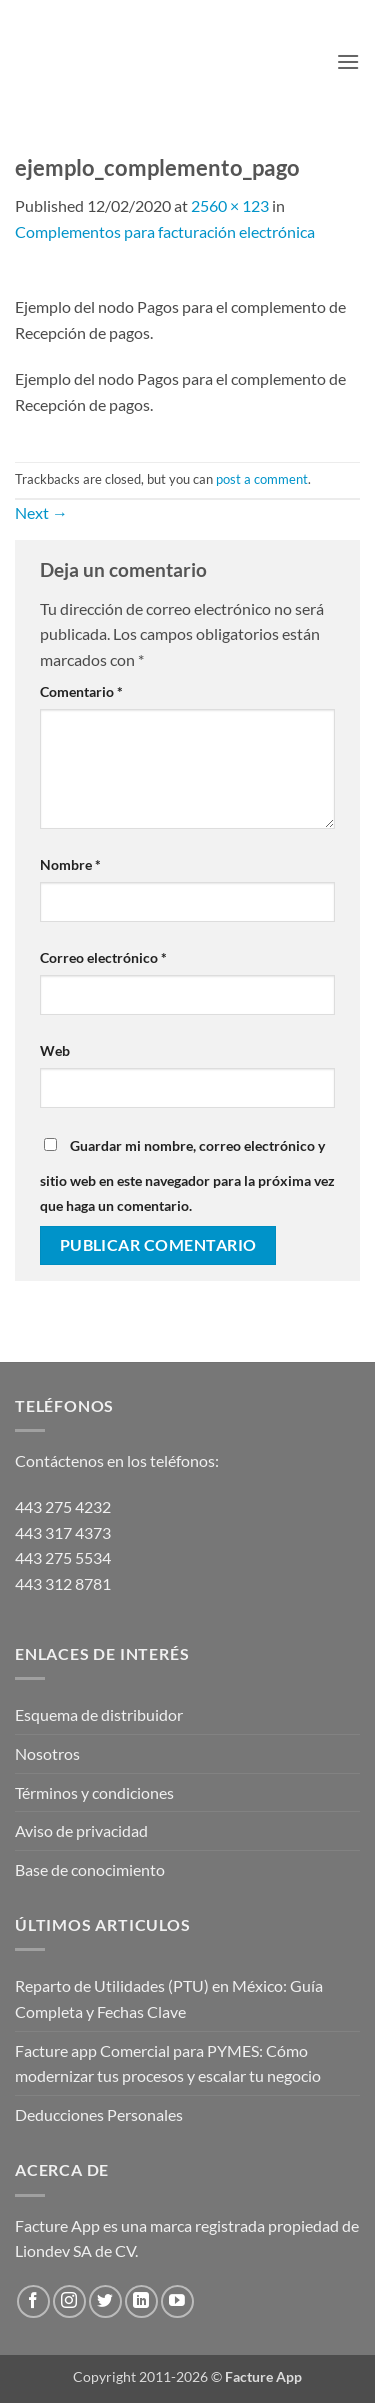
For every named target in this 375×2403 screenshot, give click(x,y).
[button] (348, 61)
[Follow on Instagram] (69, 2301)
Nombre (70, 864)
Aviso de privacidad (81, 1830)
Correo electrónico (103, 957)
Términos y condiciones (94, 1792)
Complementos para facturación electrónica (165, 231)
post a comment (262, 479)
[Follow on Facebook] (33, 2301)
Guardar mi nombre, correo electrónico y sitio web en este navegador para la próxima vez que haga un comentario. (187, 1176)
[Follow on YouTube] (177, 2301)
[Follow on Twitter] (105, 2301)
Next (41, 512)
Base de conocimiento (90, 1869)
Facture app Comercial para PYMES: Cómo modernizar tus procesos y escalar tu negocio (168, 2063)
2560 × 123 (230, 205)
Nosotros (47, 1753)
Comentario (81, 691)
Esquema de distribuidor (99, 1714)
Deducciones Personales (99, 2114)
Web (55, 1050)
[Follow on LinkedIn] (141, 2301)
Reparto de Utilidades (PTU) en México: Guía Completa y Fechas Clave (169, 1998)
